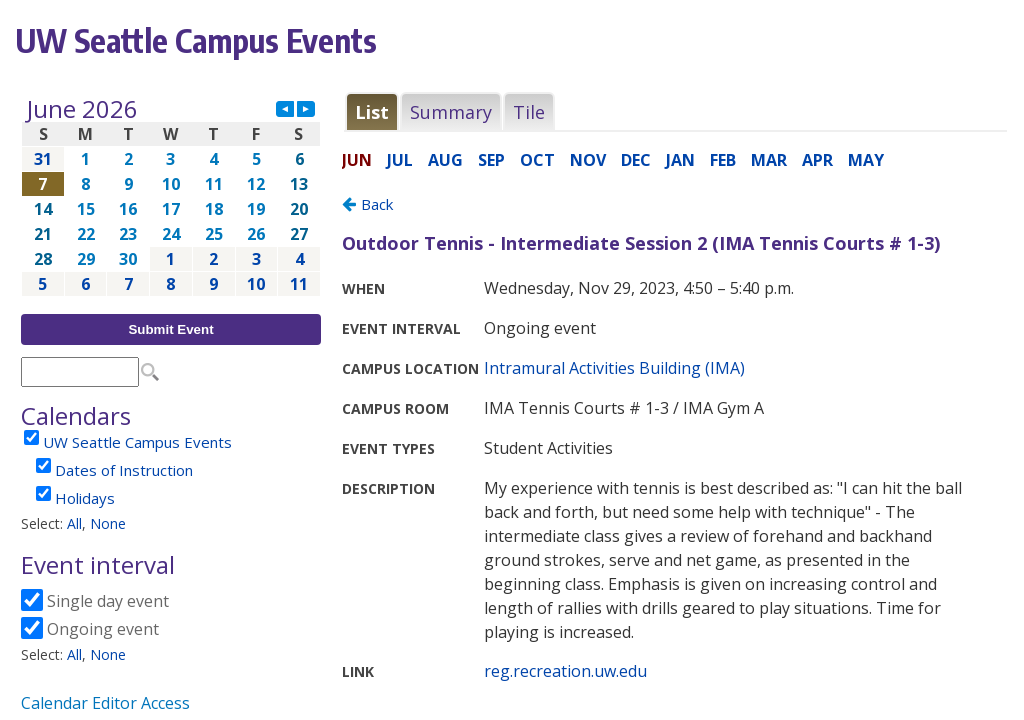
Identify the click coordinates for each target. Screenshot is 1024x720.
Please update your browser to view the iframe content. (171, 196)
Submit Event (170, 329)
